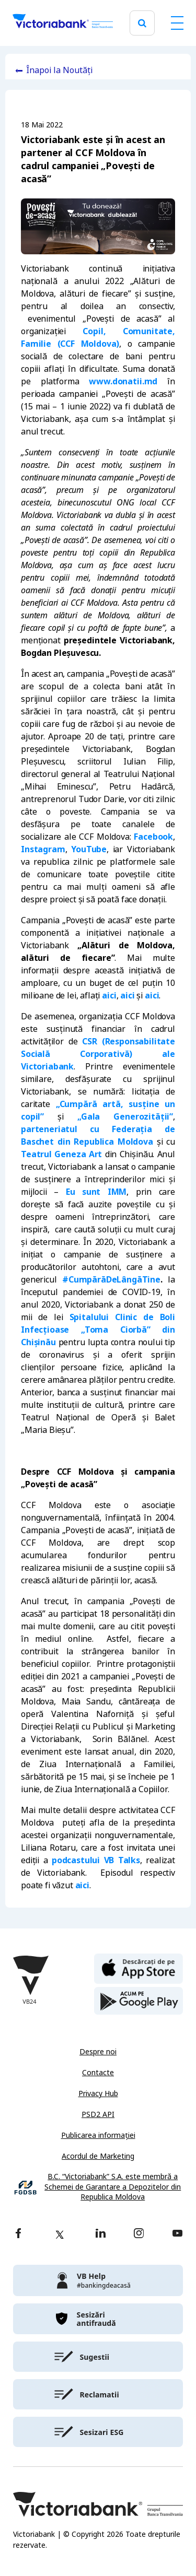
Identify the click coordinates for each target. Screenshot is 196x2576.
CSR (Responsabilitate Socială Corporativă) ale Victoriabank (98, 1054)
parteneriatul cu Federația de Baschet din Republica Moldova (98, 1135)
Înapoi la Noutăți (59, 70)
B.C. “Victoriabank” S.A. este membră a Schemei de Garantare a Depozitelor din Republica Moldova (112, 2187)
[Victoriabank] (63, 22)
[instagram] (138, 2234)
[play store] (138, 2001)
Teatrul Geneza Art (61, 1154)
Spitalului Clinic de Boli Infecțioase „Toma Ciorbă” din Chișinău (98, 1329)
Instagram (43, 849)
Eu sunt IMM (96, 1192)
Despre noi (98, 2051)
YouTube (89, 849)
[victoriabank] (98, 2280)
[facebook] (18, 2234)
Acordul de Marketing (98, 2156)
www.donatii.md (123, 381)
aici (109, 996)
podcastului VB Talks (96, 1860)
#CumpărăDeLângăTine (111, 1280)
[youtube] (177, 2234)
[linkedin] (101, 2234)
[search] (142, 23)
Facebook (153, 837)
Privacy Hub (98, 2093)
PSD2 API (98, 2114)
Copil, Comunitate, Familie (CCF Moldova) (98, 337)
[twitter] (59, 2234)
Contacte (98, 2072)
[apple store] (138, 1968)
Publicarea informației (98, 2135)
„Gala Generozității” (125, 1117)
